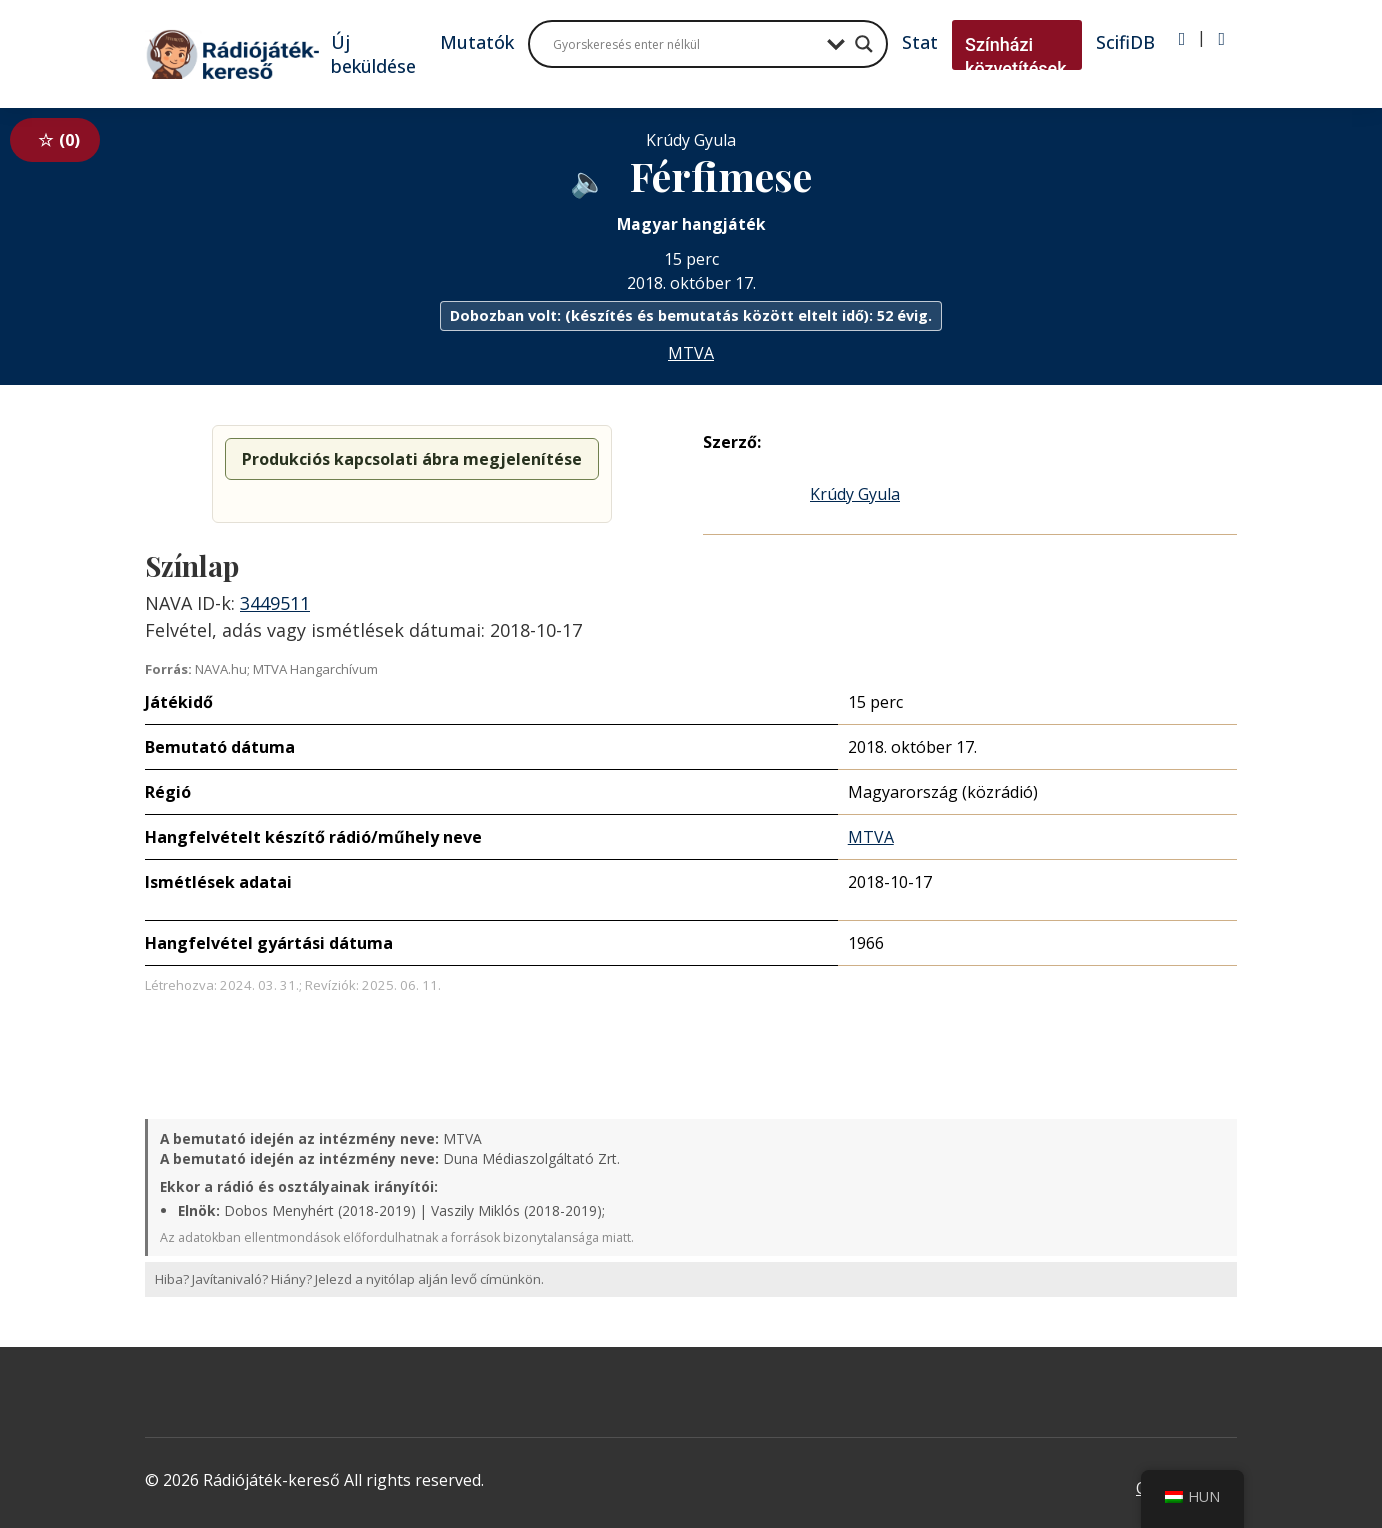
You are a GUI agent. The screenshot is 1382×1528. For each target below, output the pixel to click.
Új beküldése (373, 54)
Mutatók (477, 42)
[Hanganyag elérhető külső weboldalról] (588, 180)
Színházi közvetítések (1016, 56)
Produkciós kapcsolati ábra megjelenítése (412, 459)
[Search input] (685, 44)
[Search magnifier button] (864, 44)
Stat (920, 42)
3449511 (275, 603)
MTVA (691, 353)
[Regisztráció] (1221, 39)
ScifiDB (1125, 42)
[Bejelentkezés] (1182, 39)
